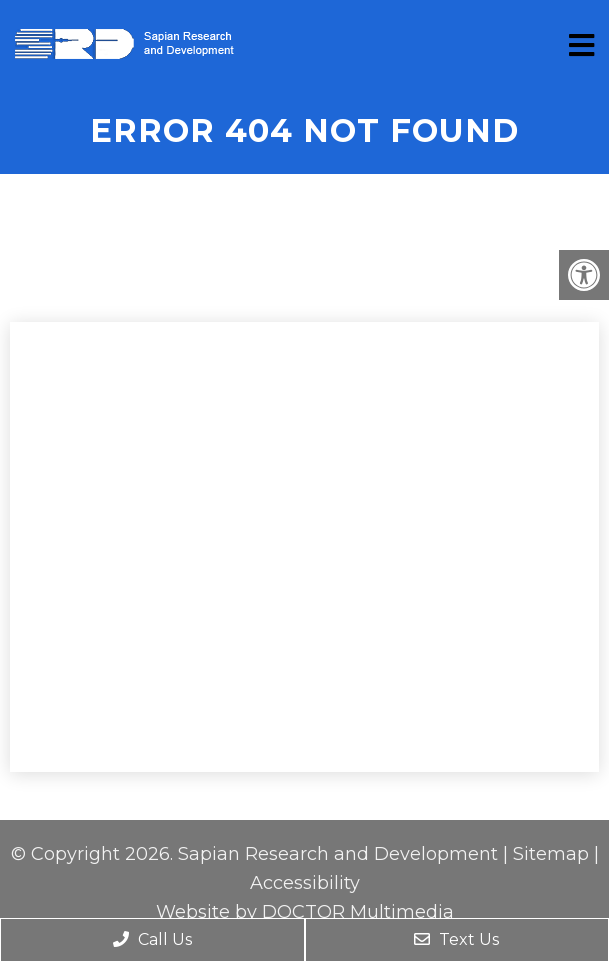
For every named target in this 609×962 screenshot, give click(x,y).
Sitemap (551, 854)
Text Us (456, 939)
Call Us (152, 939)
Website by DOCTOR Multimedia (305, 912)
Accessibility (305, 883)
